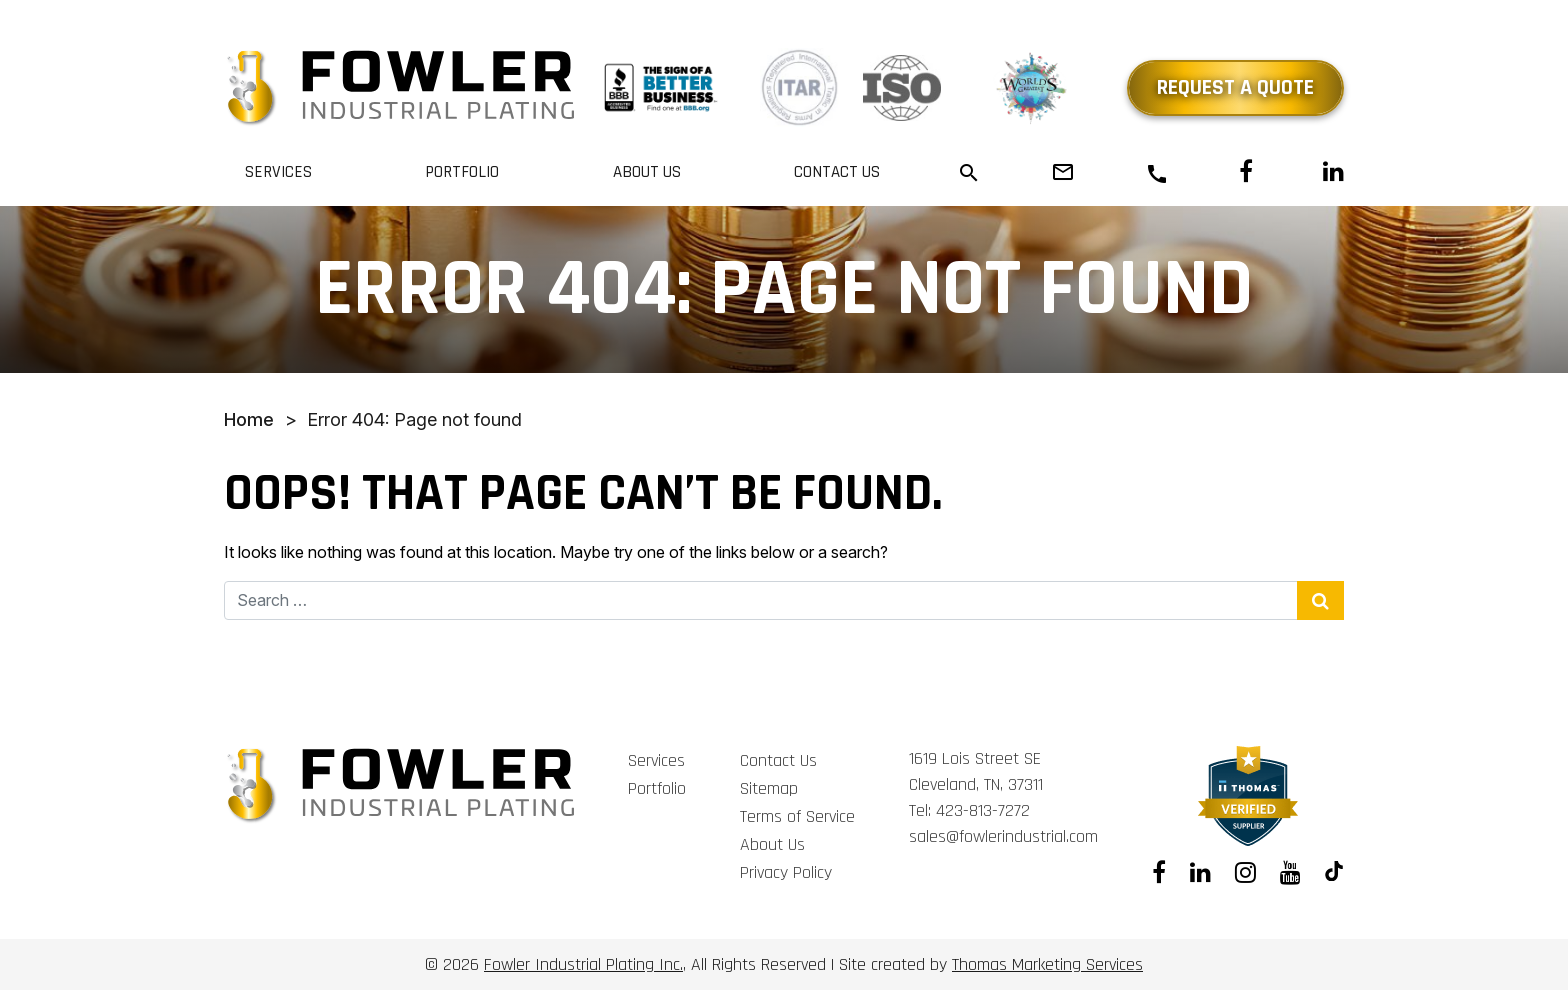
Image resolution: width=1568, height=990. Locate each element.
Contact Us (837, 172)
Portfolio (462, 172)
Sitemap (769, 788)
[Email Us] (1063, 172)
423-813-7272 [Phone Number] (983, 810)
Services (278, 172)
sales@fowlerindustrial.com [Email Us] (1003, 836)
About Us (647, 172)
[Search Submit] (1320, 600)
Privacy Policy (786, 872)
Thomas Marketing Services (1047, 964)
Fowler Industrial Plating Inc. (583, 964)
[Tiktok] (1334, 873)
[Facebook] (1246, 172)
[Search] (969, 171)
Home (249, 419)
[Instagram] (1245, 873)
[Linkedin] (1333, 172)
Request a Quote (1235, 88)
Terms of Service (797, 816)
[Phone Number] (1157, 173)
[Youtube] (1290, 873)
